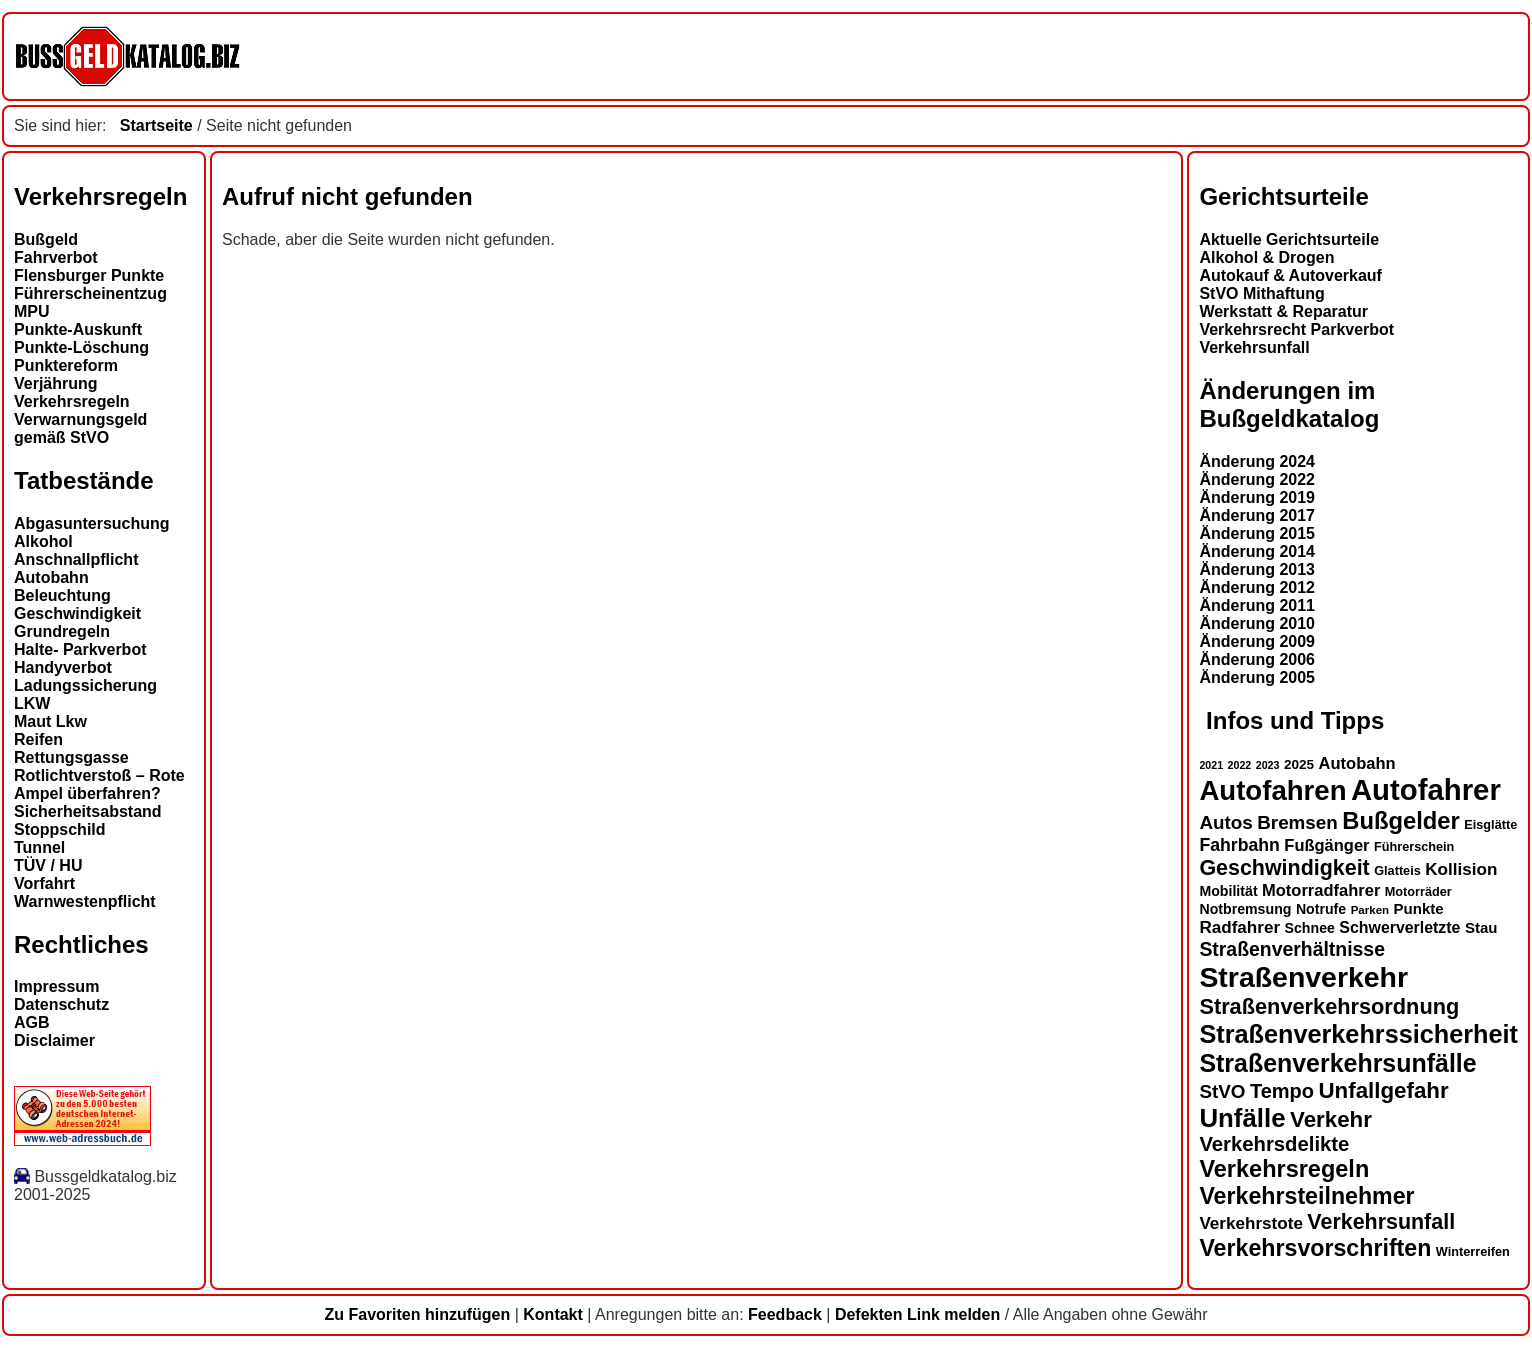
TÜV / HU (48, 865)
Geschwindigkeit (77, 613)
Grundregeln (62, 631)
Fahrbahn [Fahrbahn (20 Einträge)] (1239, 845)
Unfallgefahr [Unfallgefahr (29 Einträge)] (1383, 1090)
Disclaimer (54, 1040)
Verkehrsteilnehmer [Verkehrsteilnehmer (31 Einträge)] (1306, 1196)
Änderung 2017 (1257, 515)
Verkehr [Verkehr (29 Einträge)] (1331, 1119)
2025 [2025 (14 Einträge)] (1299, 764)
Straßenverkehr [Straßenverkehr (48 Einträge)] (1303, 977)
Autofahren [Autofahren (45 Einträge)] (1272, 790)
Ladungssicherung (85, 685)
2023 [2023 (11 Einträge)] (1268, 765)
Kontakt (553, 1314)
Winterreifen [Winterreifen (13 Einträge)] (1473, 1252)
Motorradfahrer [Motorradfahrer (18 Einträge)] (1321, 890)
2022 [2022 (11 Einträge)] (1240, 765)
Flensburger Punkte (89, 275)
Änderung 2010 (1257, 623)
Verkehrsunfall (1254, 347)
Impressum (56, 986)
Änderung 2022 (1257, 479)
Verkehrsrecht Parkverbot (1296, 329)
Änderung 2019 (1257, 497)
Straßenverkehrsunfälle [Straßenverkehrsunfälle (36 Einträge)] (1337, 1063)
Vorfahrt (44, 883)
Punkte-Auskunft (78, 329)
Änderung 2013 (1257, 569)
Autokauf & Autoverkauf (1290, 275)
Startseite (156, 125)
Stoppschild (60, 829)
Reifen (38, 739)
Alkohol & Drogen (1266, 257)
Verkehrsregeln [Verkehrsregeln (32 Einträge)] (1284, 1169)
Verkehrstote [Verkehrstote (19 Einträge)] (1250, 1223)
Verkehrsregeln (72, 401)
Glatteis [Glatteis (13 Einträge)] (1397, 871)
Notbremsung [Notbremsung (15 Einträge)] (1245, 909)
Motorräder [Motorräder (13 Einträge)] (1418, 892)
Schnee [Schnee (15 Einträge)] (1310, 928)
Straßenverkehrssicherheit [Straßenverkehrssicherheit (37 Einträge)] (1358, 1034)
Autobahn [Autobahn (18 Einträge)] (1357, 763)
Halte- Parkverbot (80, 649)
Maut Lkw (50, 721)
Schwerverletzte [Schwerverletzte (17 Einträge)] (1399, 927)
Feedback (785, 1314)
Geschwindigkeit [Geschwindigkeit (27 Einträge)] (1284, 868)
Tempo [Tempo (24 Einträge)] (1282, 1091)
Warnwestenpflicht (85, 901)
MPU (32, 311)
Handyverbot (63, 667)
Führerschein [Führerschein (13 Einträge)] (1414, 847)
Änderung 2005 (1257, 677)
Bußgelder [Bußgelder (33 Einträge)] (1401, 820)
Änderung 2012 (1257, 587)
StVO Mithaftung (1261, 293)
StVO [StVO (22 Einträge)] (1222, 1091)
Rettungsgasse (71, 757)
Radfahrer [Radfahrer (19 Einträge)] (1239, 927)
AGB (32, 1022)
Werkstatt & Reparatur (1283, 311)
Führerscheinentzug (90, 293)
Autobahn (51, 577)
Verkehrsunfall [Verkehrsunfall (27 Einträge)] (1381, 1222)
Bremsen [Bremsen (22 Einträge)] (1297, 822)
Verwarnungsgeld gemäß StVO (80, 428)
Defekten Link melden (917, 1314)
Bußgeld (46, 239)
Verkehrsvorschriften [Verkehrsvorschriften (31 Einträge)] (1315, 1248)
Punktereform (66, 365)
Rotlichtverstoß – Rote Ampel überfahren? (99, 784)
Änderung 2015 (1257, 533)
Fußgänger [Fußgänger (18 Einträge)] (1326, 845)
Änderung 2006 (1257, 659)
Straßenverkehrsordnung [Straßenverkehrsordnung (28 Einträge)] (1329, 1006)
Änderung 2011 (1257, 605)
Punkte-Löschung (81, 347)
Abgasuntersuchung (92, 523)
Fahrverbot (56, 257)
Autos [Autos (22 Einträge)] (1225, 822)
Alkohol (43, 541)
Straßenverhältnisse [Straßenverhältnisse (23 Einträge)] (1292, 949)
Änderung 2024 (1257, 461)
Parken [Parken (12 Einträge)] (1370, 910)
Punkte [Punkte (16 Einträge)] (1419, 908)
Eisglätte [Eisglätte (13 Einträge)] (1490, 825)
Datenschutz (61, 1004)
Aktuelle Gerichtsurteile (1289, 239)
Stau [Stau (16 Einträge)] (1481, 927)
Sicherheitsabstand (88, 811)
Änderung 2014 (1257, 551)
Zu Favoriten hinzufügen (417, 1314)
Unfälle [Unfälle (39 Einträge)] (1242, 1118)
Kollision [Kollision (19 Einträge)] (1461, 869)
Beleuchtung (62, 595)
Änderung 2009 (1257, 641)
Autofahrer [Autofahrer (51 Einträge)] (1426, 789)
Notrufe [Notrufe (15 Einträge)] (1321, 909)
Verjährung (56, 383)
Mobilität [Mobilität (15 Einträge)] (1228, 891)
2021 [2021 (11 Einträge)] (1211, 765)
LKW (32, 703)
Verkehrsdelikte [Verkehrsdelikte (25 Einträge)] (1274, 1144)
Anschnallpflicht (76, 559)
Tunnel (39, 847)
